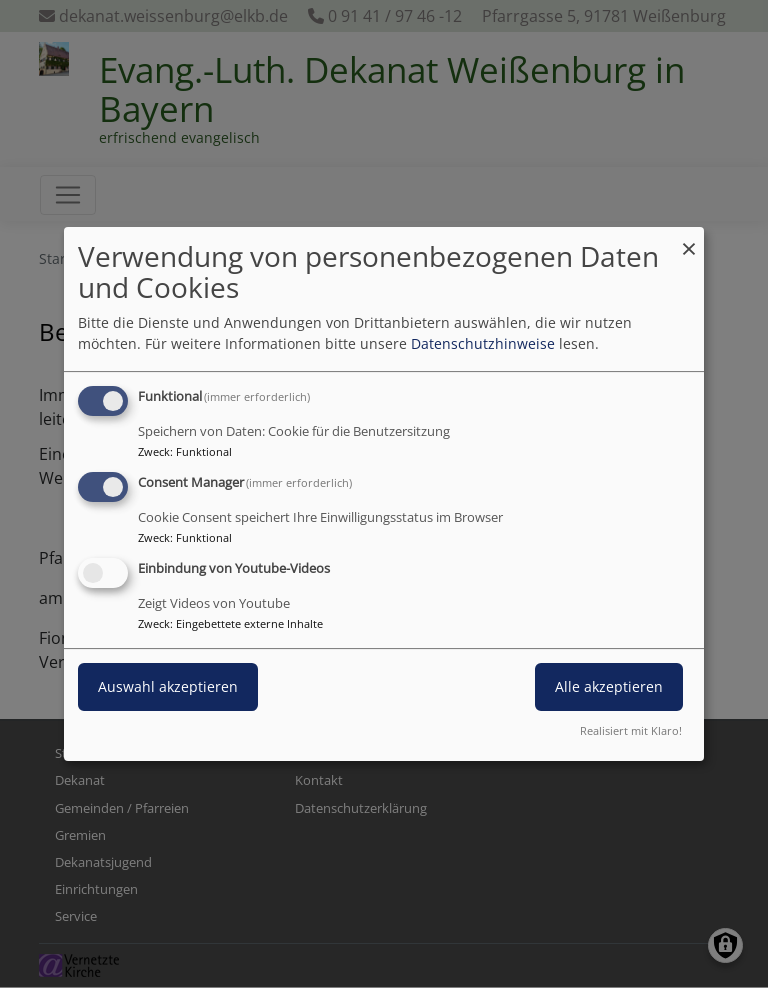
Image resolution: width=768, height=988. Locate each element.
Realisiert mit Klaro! (631, 730)
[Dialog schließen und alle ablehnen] (689, 239)
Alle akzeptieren (609, 686)
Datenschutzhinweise (483, 343)
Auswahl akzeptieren (168, 686)
